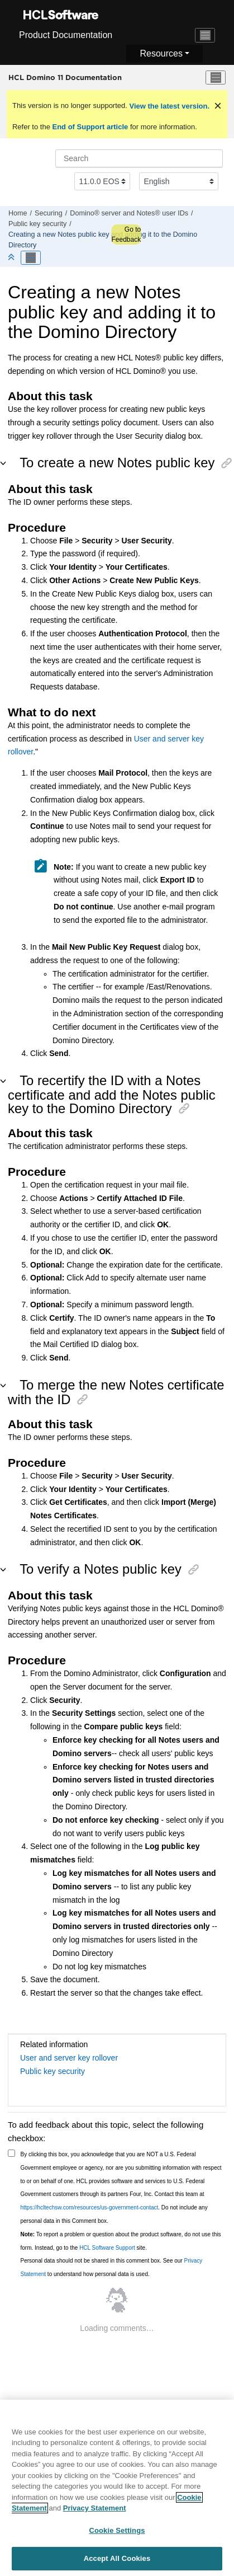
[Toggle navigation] (205, 35)
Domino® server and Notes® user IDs (129, 213)
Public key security (37, 224)
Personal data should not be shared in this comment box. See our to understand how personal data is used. (112, 2267)
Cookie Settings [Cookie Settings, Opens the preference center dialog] (117, 2534)
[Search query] (139, 158)
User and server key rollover (69, 2057)
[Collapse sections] (12, 257)
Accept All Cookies (117, 2563)
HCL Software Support (107, 2248)
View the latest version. (168, 106)
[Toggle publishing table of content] (31, 258)
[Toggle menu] (216, 78)
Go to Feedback (126, 234)
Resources (161, 53)
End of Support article (90, 127)
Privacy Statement (94, 2512)
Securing (49, 213)
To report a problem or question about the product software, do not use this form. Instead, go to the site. (121, 2241)
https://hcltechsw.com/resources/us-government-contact (90, 2207)
